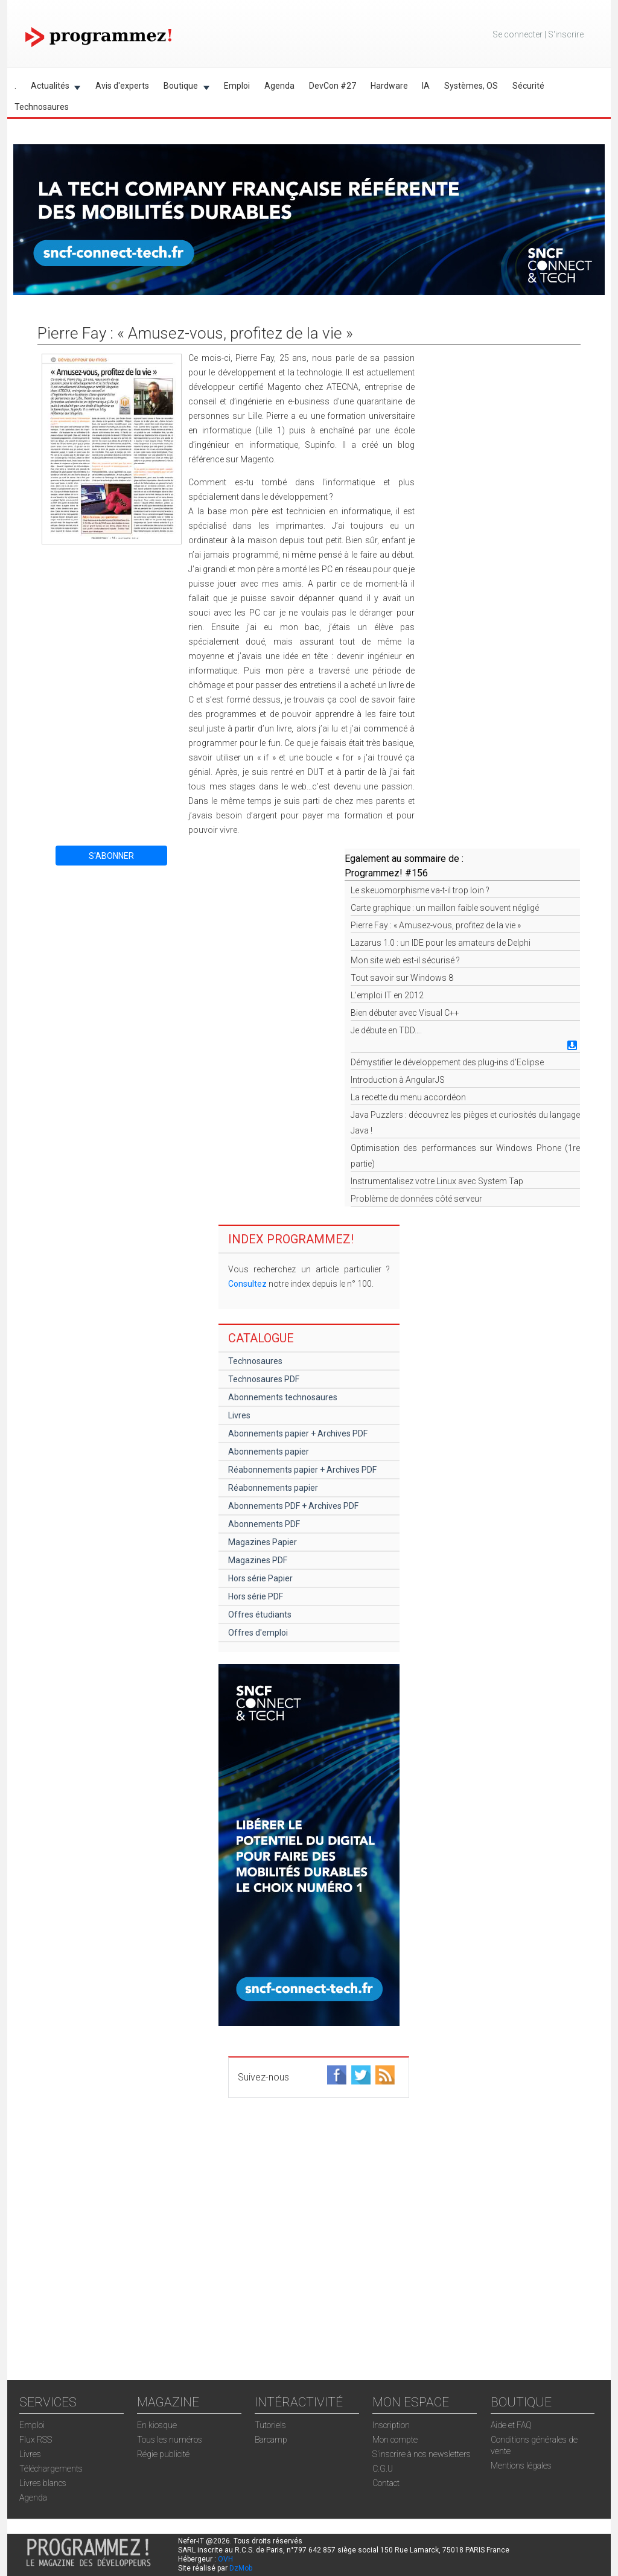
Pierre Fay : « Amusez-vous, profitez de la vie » (436, 925)
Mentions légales (521, 2465)
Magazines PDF (257, 1560)
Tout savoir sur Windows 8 (402, 978)
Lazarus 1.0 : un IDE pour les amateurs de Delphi (440, 943)
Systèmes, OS (471, 86)
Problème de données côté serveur (416, 1199)
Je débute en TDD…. (386, 1030)
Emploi (237, 86)
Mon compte (395, 2439)
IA (426, 86)
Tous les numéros (169, 2439)
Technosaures (41, 107)
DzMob (240, 2568)
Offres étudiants (259, 1614)
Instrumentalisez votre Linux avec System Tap (437, 1181)
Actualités (52, 88)
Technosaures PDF (263, 1379)
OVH (225, 2559)
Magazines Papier (262, 1542)
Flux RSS (35, 2439)
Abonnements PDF (264, 1524)
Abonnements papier (268, 1451)
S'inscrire (566, 34)
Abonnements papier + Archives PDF (298, 1433)
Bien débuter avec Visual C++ (405, 1013)
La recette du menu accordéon (408, 1097)
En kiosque (157, 2425)
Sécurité (528, 86)
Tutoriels (270, 2425)
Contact (386, 2483)
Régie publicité (163, 2454)
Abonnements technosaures (282, 1397)
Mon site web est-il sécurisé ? (405, 960)
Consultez (247, 1284)
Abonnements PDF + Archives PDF (293, 1506)
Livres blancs (42, 2483)
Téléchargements (51, 2468)
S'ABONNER (111, 856)
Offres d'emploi (258, 1632)
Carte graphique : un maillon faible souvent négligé (445, 908)
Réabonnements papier (273, 1488)
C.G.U (382, 2468)
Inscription (391, 2425)
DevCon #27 (332, 86)
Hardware (389, 86)
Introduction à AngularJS (398, 1080)
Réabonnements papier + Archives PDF (302, 1470)
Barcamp (271, 2439)
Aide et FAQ (511, 2425)
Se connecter (517, 34)
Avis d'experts (122, 86)
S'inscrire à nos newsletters (421, 2454)
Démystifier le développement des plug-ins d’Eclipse (447, 1062)
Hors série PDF (255, 1596)
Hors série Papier (260, 1578)
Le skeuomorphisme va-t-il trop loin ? (420, 890)
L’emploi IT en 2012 (387, 995)
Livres (239, 1415)
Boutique (182, 88)
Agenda (279, 86)
